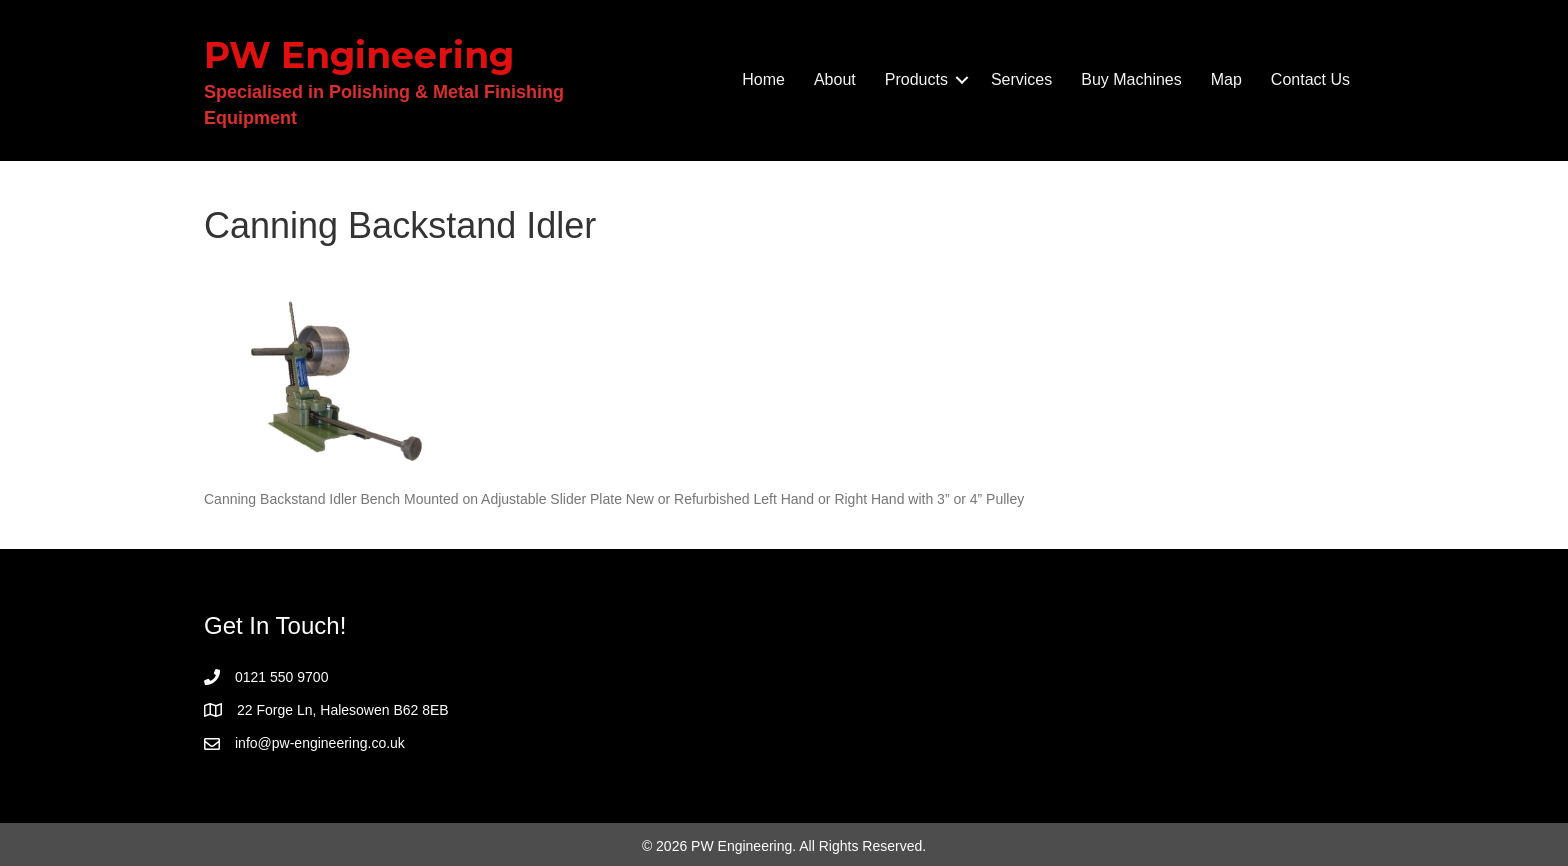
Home (763, 79)
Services (1021, 79)
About (835, 79)
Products (916, 79)
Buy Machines (1131, 79)
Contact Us (1310, 79)
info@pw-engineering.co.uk (320, 743)
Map (1226, 79)
